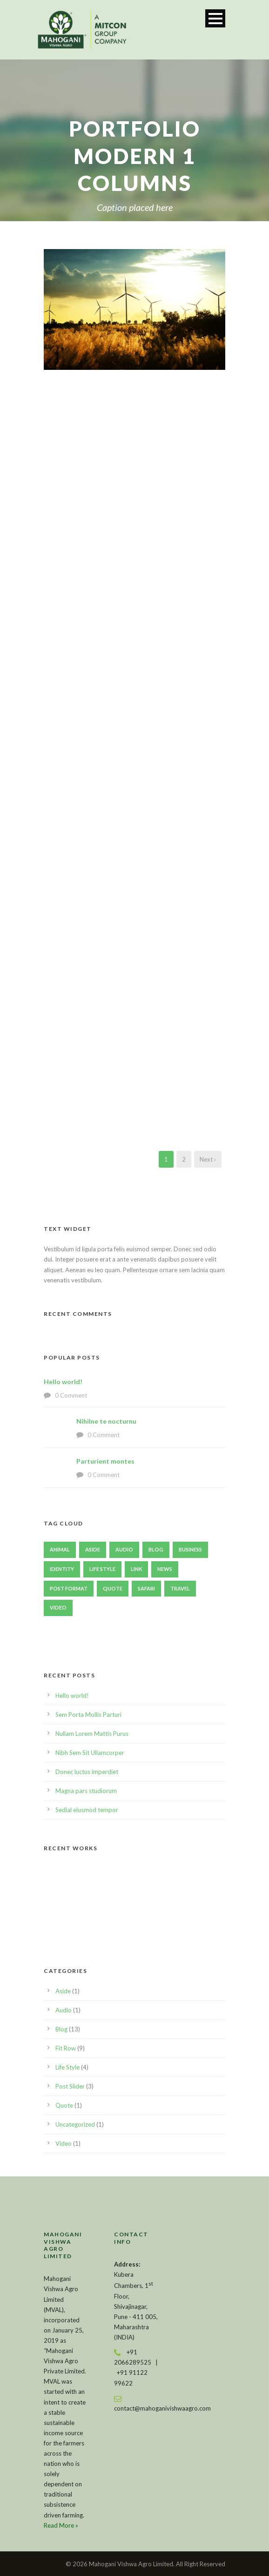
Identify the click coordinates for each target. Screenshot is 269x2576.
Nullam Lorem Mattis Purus (91, 1733)
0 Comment (71, 1395)
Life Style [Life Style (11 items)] (102, 1569)
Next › (208, 1159)
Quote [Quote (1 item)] (112, 1588)
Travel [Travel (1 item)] (180, 1588)
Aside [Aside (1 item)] (92, 1549)
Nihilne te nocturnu (106, 1421)
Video (63, 2143)
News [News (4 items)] (164, 1569)
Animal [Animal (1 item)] (60, 1549)
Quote (64, 2105)
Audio (63, 2010)
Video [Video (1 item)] (58, 1607)
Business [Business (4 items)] (190, 1549)
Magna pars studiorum (86, 1790)
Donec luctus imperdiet (86, 1771)
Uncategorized (75, 2124)
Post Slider (70, 2086)
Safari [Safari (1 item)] (146, 1588)
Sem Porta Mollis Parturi (88, 1714)
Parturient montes (105, 1461)
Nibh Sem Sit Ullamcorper (89, 1752)
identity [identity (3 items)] (62, 1569)
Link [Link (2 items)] (136, 1569)
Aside (63, 1991)
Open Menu (215, 18)
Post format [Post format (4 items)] (68, 1588)
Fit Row (65, 2048)
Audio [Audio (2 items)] (124, 1549)
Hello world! (63, 1382)
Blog (61, 2029)
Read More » (61, 2525)
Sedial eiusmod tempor (86, 1810)
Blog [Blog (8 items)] (155, 1549)
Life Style (67, 2067)
